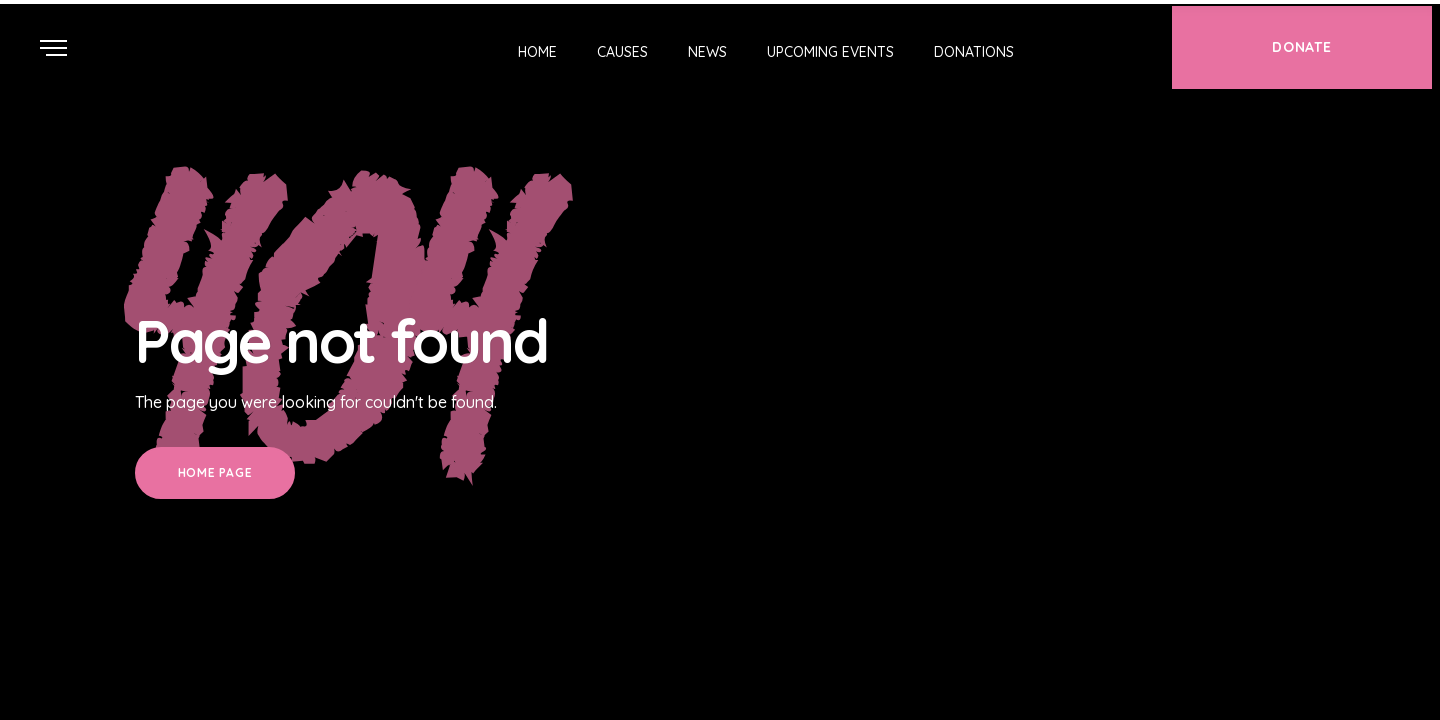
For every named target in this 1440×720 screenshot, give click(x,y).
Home (537, 52)
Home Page (215, 472)
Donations (974, 52)
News (707, 52)
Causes (622, 52)
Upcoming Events (830, 52)
